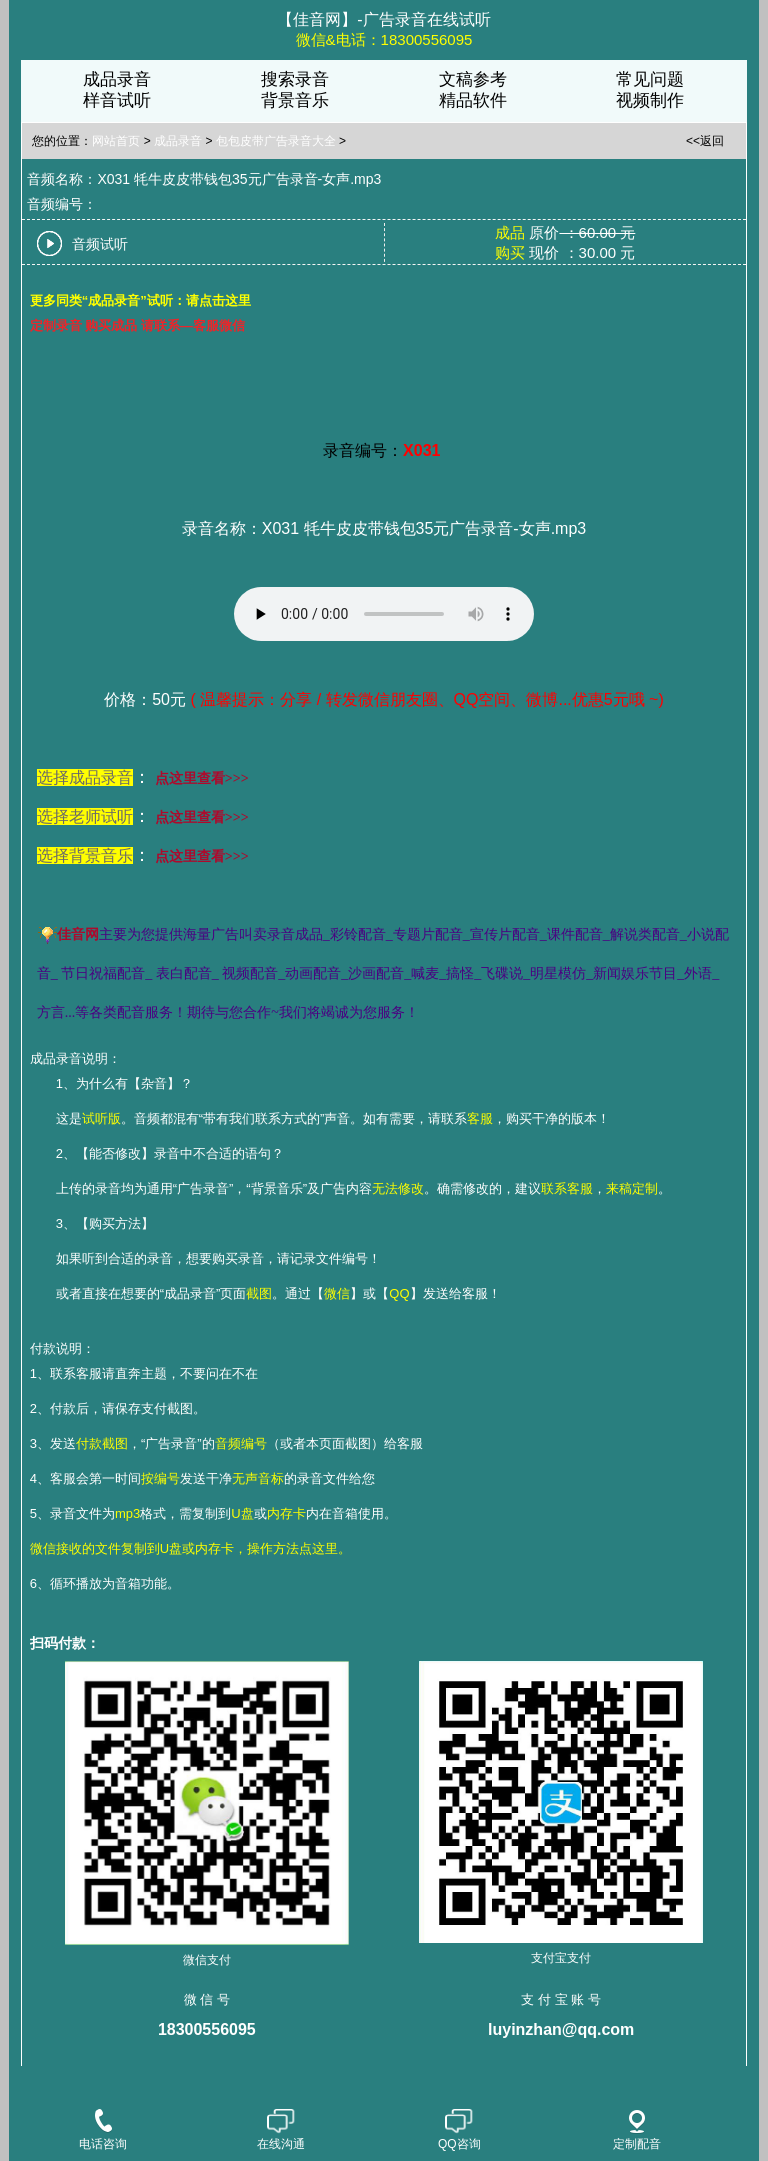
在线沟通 (281, 2131)
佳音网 (78, 934)
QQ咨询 (459, 2131)
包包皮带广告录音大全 (276, 141)
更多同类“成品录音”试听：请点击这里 (140, 300)
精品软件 (473, 100)
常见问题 (650, 79)
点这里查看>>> (202, 778)
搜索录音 (295, 79)
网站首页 (116, 141)
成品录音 (117, 79)
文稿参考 (473, 79)
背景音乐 (295, 100)
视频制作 (650, 100)
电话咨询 (103, 2131)
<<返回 (705, 141)
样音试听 (117, 100)
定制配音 (637, 2130)
